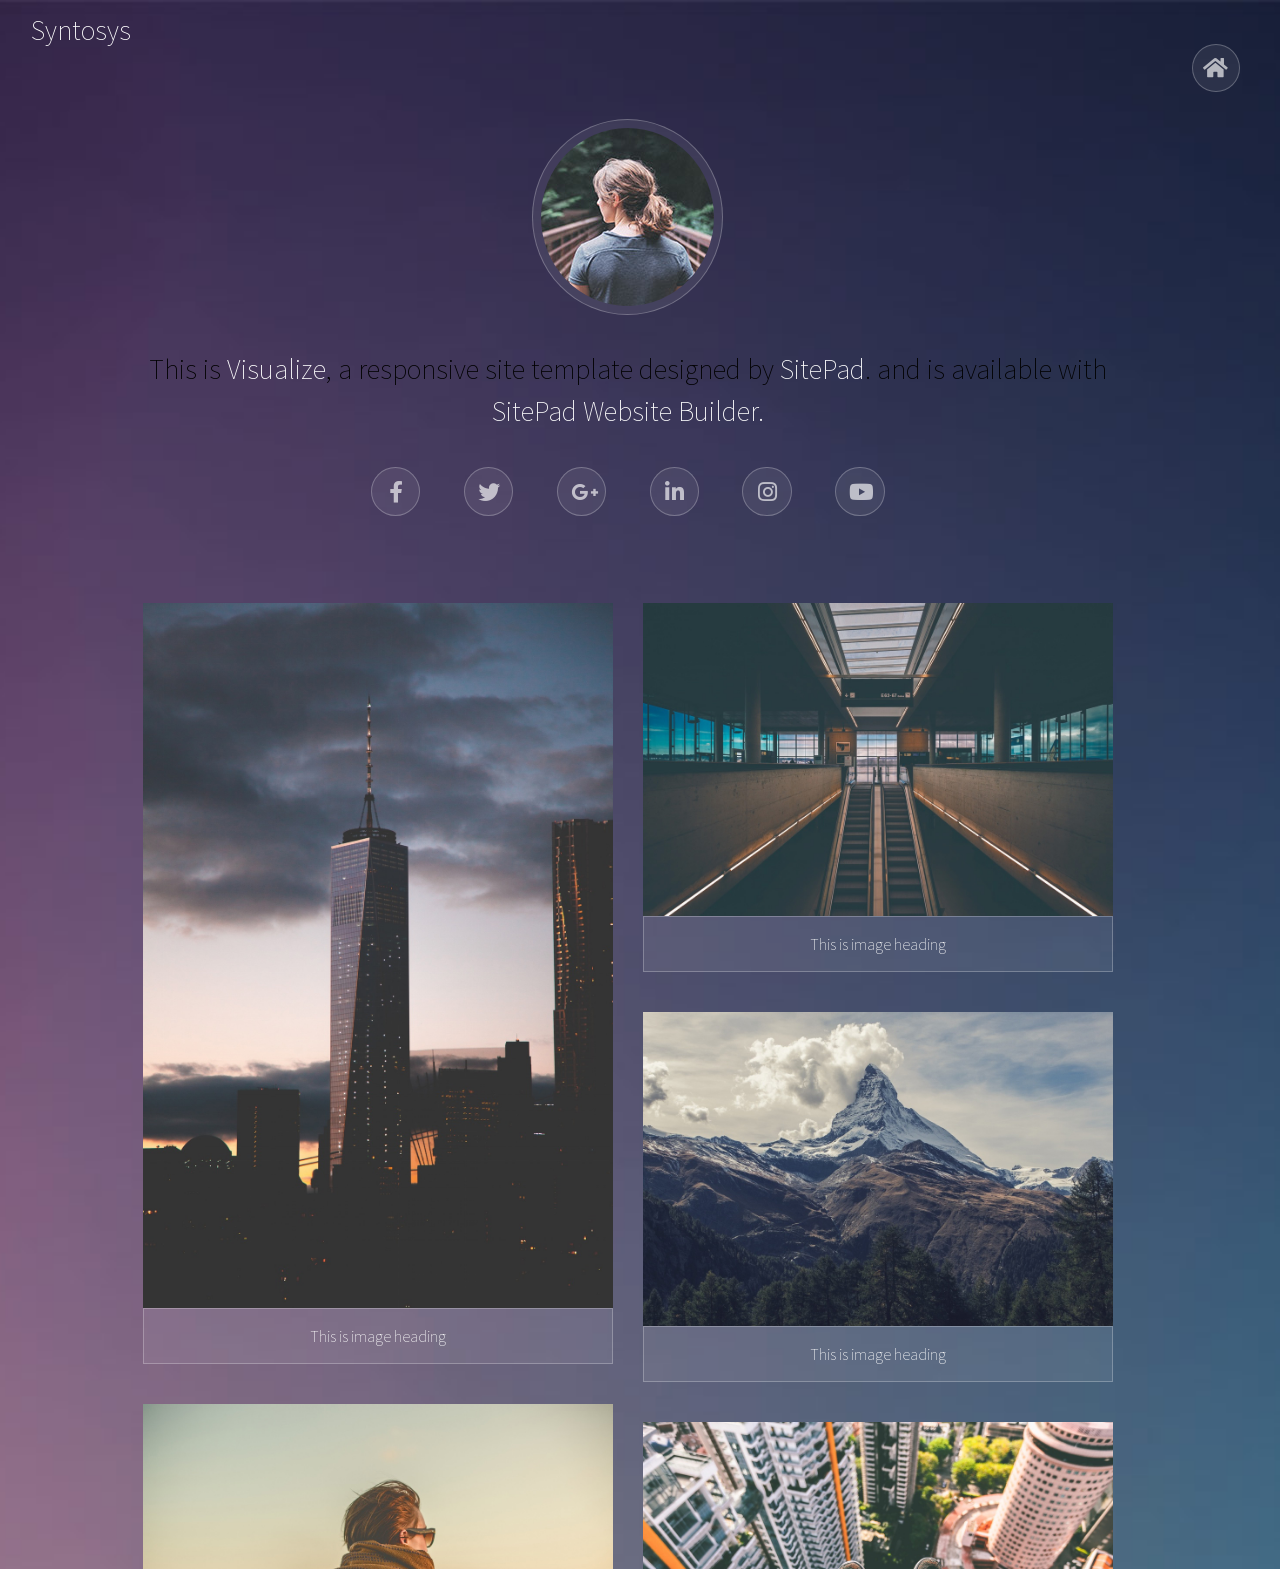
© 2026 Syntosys (640, 1515)
